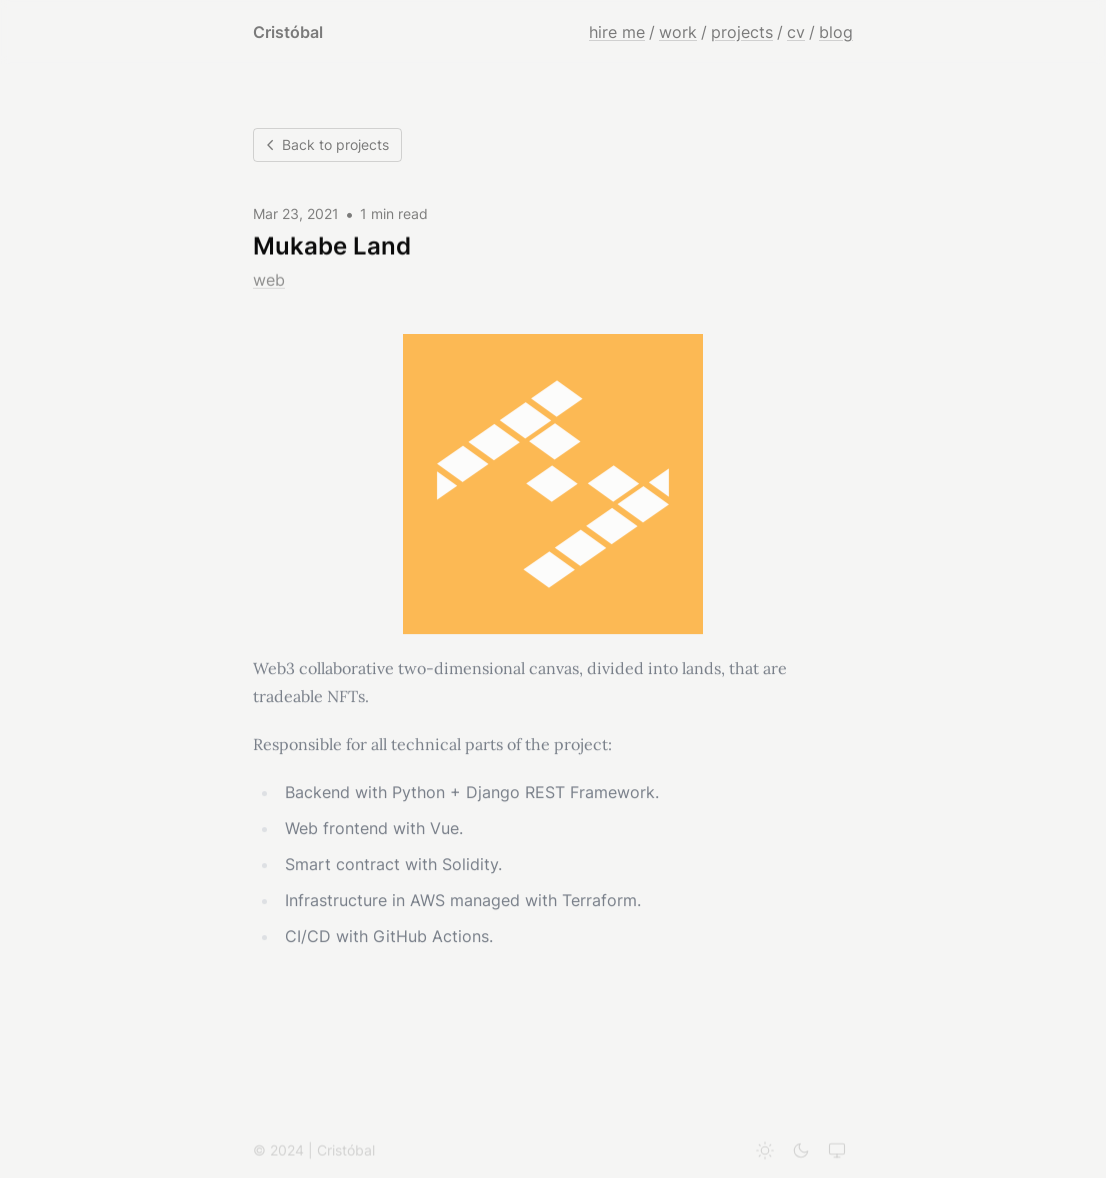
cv (796, 32)
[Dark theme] (801, 1153)
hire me (617, 32)
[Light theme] (765, 1153)
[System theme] (837, 1153)
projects (742, 32)
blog (836, 32)
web (269, 280)
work (678, 32)
